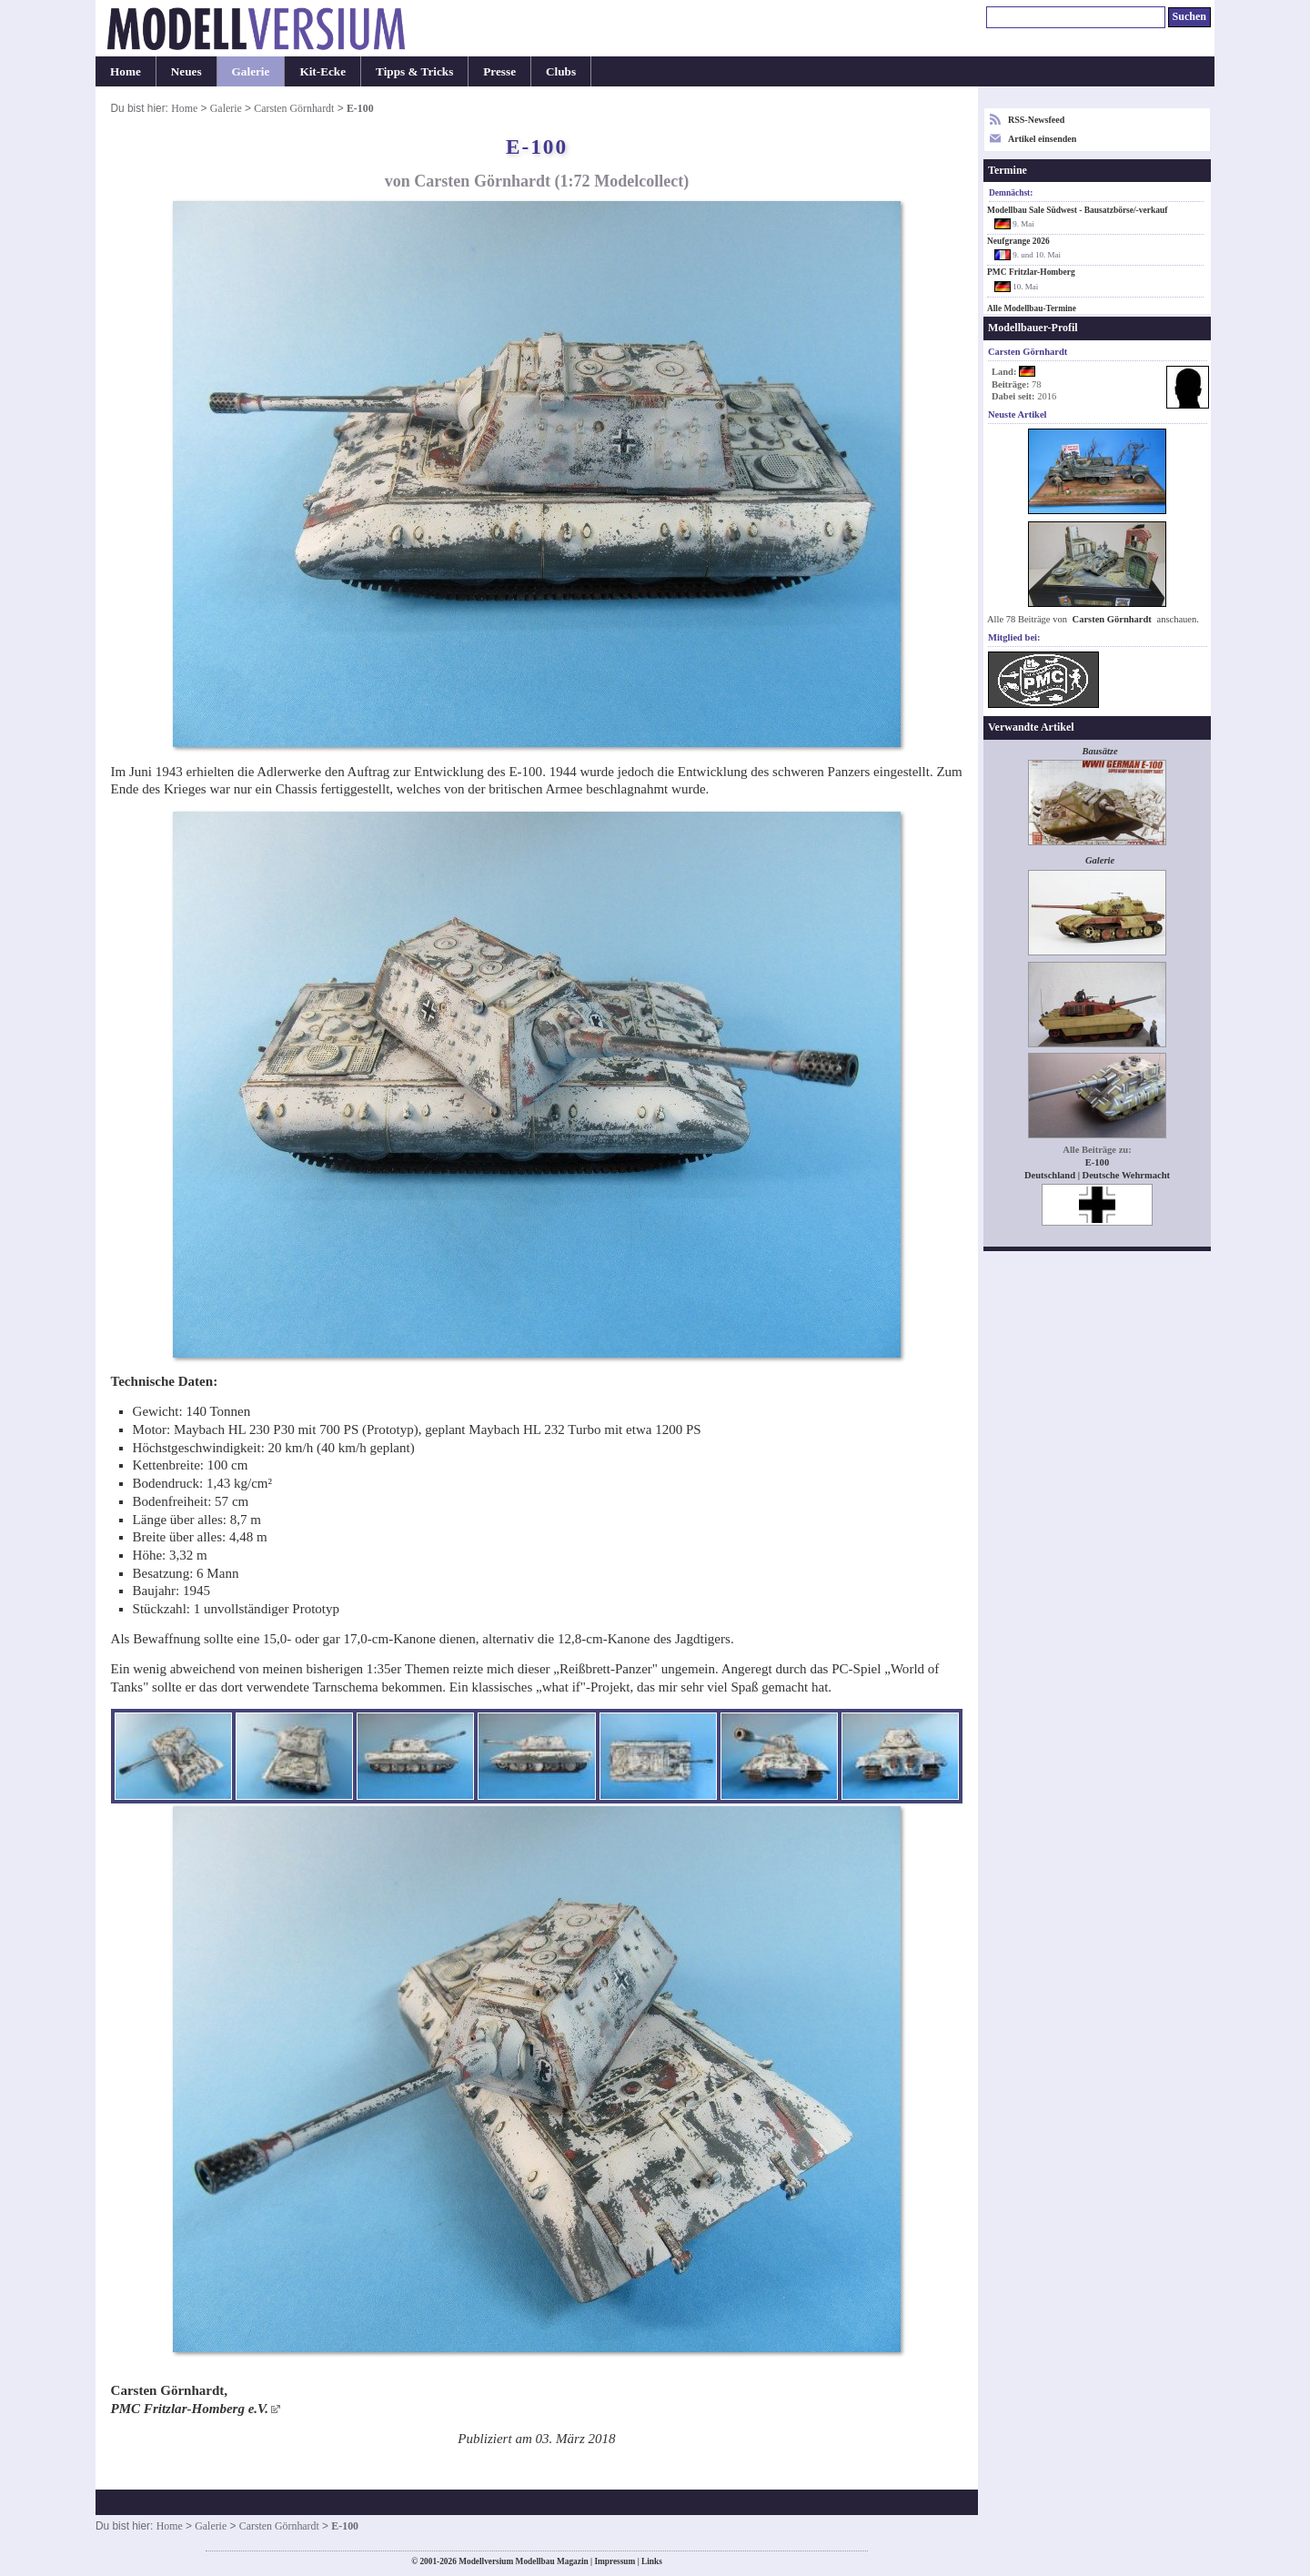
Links (651, 2561)
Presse (499, 71)
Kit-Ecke (322, 71)
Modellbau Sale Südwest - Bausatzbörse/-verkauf (1077, 210)
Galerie (251, 71)
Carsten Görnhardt (294, 108)
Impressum (614, 2561)
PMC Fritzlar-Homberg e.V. (189, 2408)
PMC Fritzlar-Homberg (1031, 272)
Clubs (561, 71)
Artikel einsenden (1042, 139)
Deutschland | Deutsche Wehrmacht (1097, 1175)
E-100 (1097, 1162)
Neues (186, 71)
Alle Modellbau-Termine (1031, 308)
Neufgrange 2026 (1018, 241)
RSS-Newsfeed (1036, 120)
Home (125, 71)
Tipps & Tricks (414, 71)
